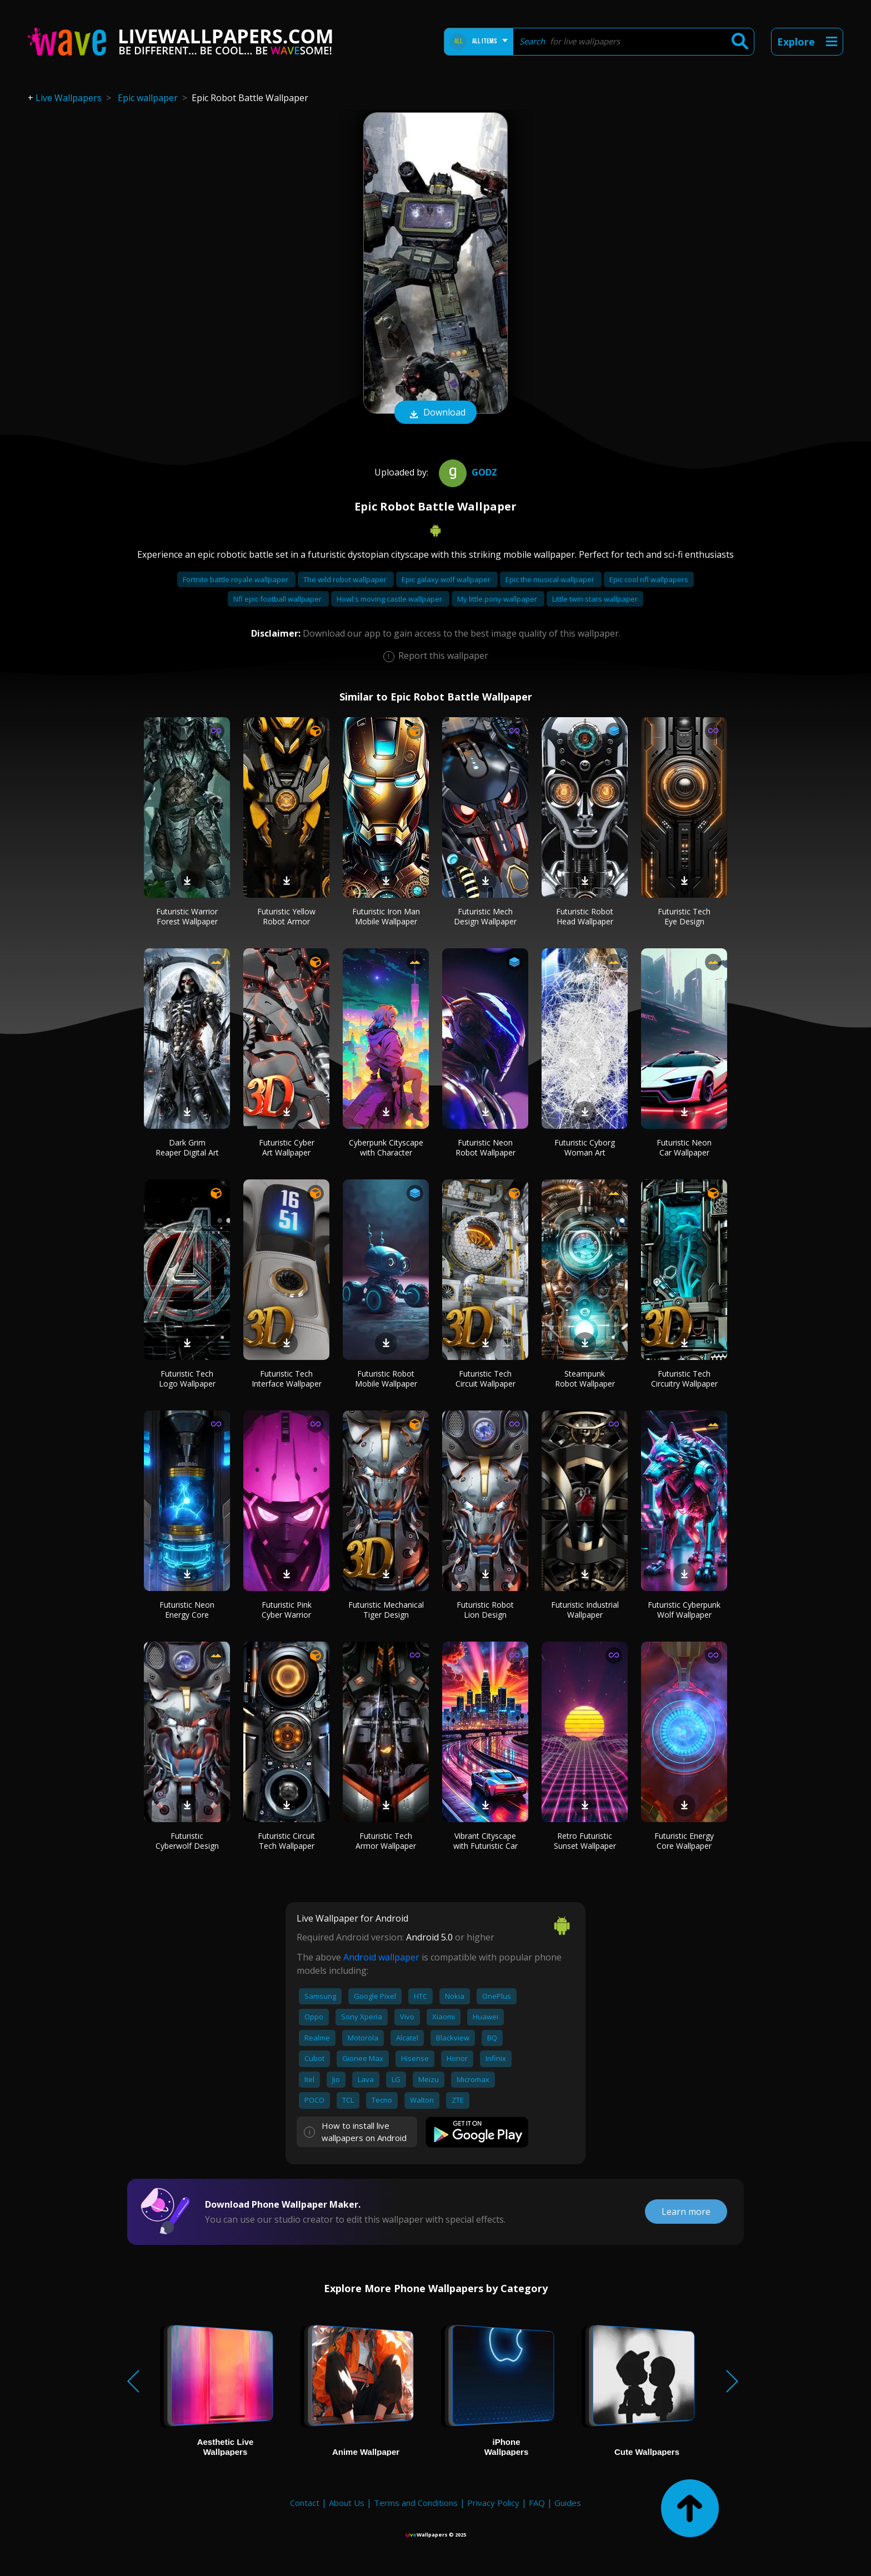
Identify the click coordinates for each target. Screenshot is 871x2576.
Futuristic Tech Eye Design (684, 916)
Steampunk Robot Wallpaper (585, 1378)
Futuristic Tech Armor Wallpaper (386, 1840)
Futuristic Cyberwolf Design (187, 1840)
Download (435, 413)
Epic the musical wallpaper (550, 579)
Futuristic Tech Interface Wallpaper (287, 1378)
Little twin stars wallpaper (595, 599)
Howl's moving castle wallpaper (390, 599)
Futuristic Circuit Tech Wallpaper (286, 1840)
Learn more (686, 2211)
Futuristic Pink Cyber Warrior (287, 1609)
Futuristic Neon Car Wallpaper (684, 1147)
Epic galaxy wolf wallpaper (447, 579)
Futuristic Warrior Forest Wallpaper (187, 916)
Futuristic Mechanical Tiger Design (386, 1609)
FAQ (537, 2502)
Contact (304, 2502)
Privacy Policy (493, 2502)
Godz (466, 472)
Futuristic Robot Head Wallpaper (584, 916)
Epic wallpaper (148, 98)
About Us (346, 2502)
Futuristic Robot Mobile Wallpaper (386, 1378)
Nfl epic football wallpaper (278, 599)
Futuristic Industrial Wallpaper (585, 1609)
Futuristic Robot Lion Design (485, 1609)
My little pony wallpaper (498, 599)
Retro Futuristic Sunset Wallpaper (585, 1840)
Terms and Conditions (416, 2502)
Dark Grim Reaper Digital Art (187, 1147)
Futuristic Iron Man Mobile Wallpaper (386, 916)
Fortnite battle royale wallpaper (236, 579)
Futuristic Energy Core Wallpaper (684, 1840)
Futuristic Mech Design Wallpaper (485, 916)
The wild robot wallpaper (345, 579)
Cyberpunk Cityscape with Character (386, 1147)
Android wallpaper (381, 1957)
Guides (567, 2502)
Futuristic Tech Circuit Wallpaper (485, 1378)
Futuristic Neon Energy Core (186, 1609)
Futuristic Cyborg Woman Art (584, 1147)
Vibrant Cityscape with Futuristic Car (485, 1840)
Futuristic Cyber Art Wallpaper (286, 1147)
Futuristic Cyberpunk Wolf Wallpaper (684, 1609)
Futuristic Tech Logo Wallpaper (187, 1378)
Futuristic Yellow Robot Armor (286, 916)
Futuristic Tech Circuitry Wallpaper (684, 1378)
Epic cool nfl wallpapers (648, 579)
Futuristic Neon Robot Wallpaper (485, 1147)
